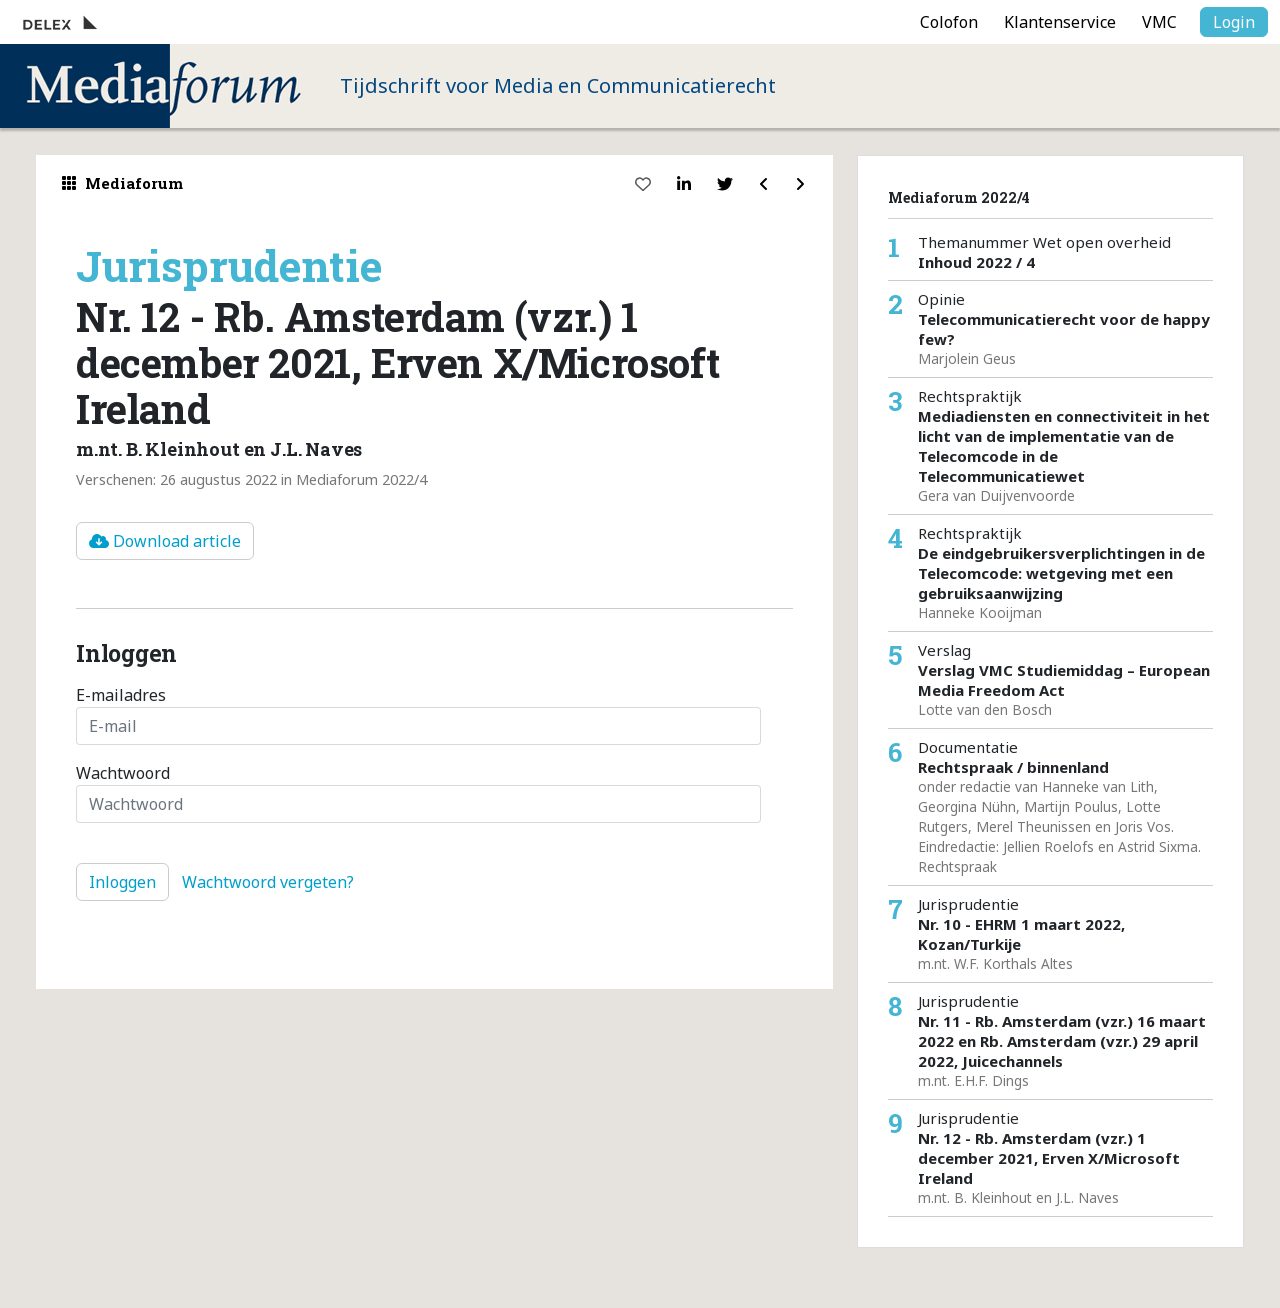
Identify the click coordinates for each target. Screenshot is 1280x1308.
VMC (1159, 22)
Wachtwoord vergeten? (268, 882)
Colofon (949, 22)
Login (1234, 22)
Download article (165, 541)
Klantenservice (1060, 22)
